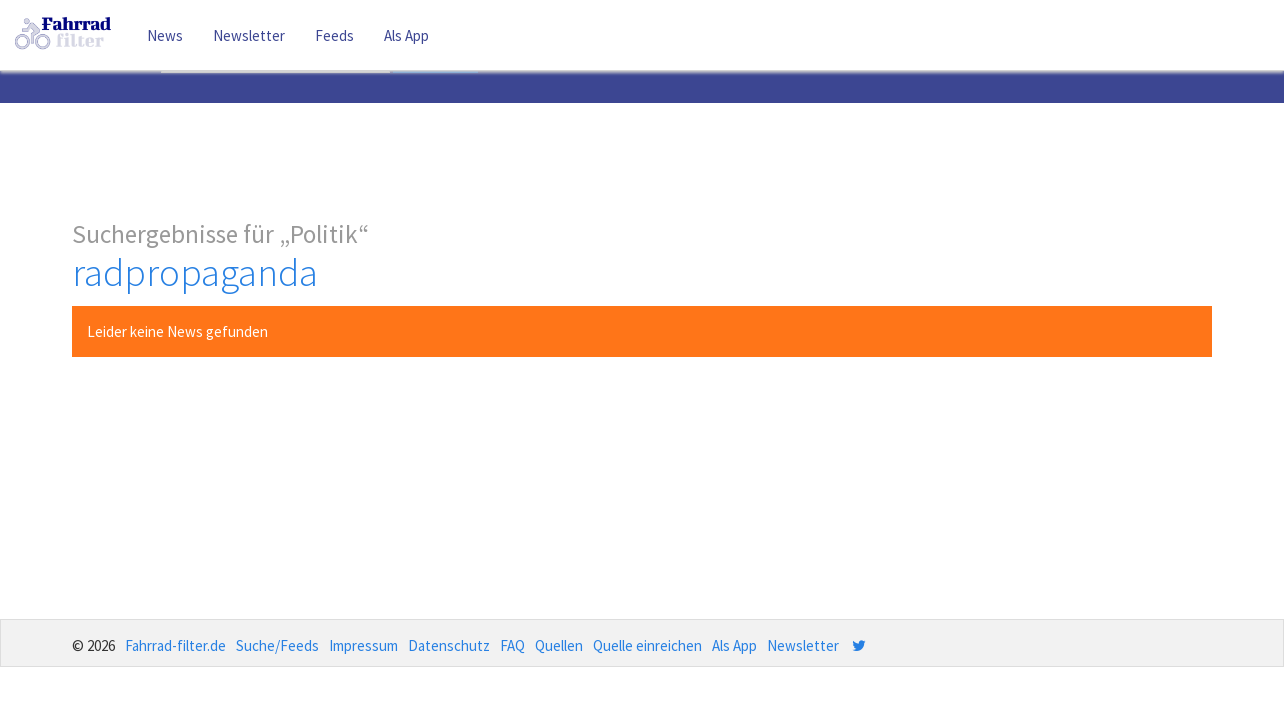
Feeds (334, 35)
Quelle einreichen (647, 645)
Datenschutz (449, 645)
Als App (406, 35)
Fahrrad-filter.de (175, 645)
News (165, 35)
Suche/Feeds (277, 645)
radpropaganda (195, 272)
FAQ (512, 645)
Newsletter (249, 35)
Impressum (363, 645)
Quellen (559, 645)
